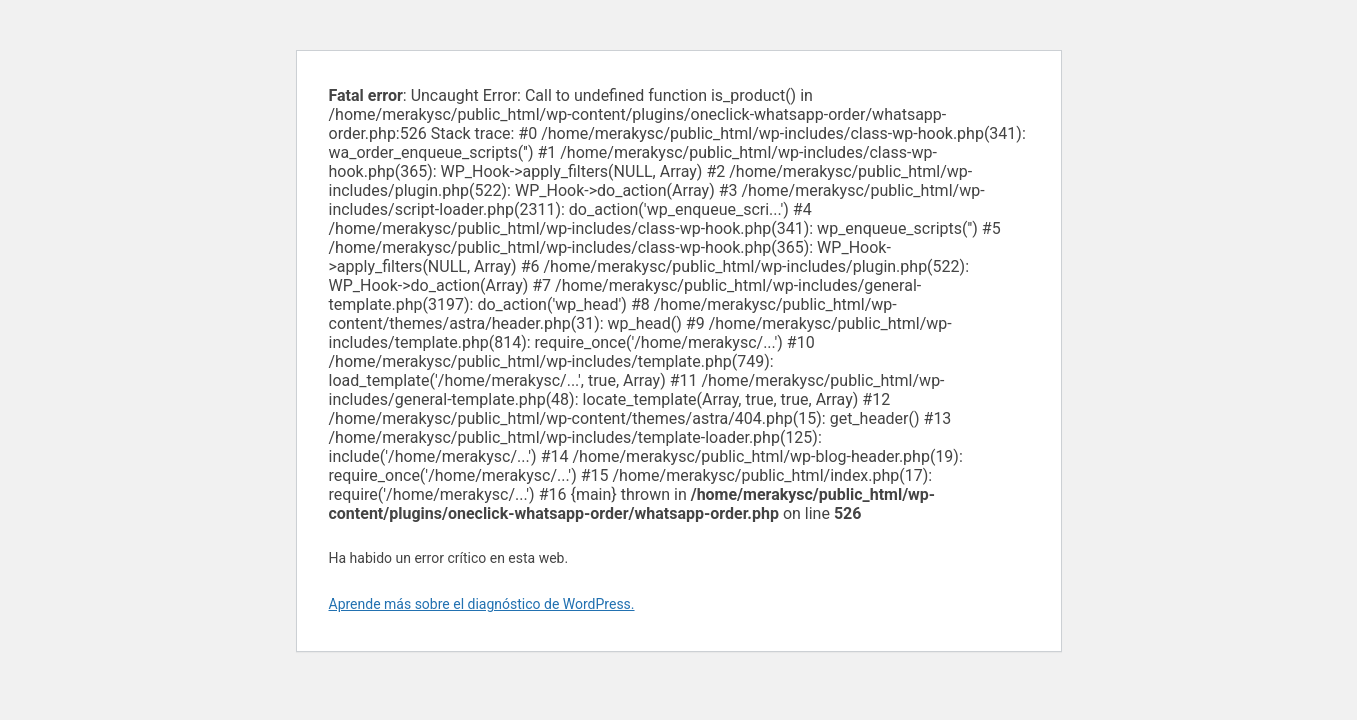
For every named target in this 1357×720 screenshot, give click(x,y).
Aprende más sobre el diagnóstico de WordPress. (482, 604)
